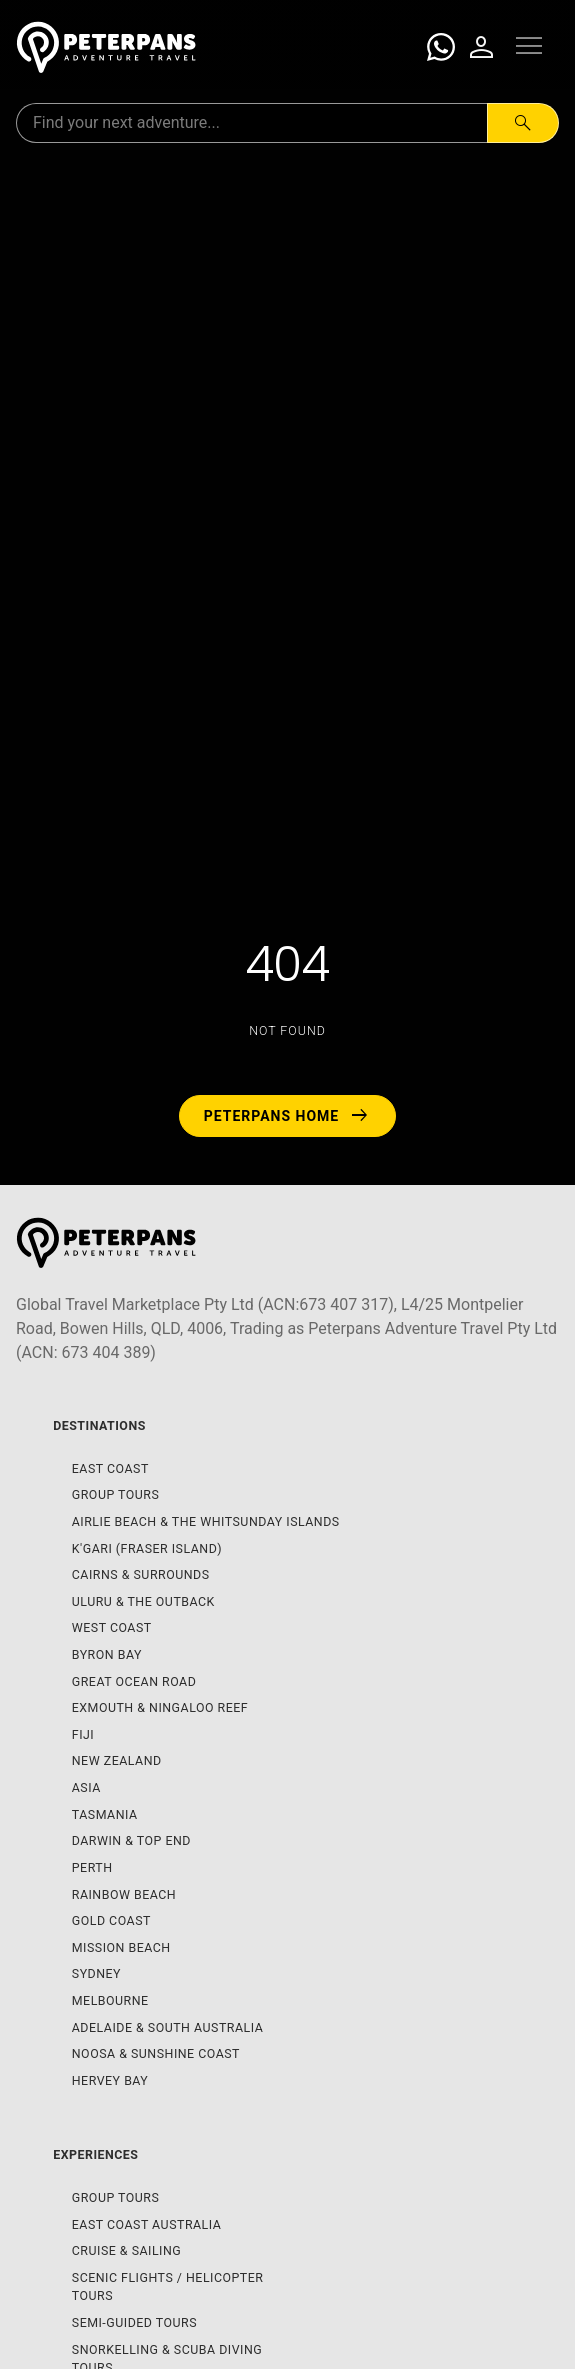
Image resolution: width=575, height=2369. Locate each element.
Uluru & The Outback (143, 1601)
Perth (92, 1867)
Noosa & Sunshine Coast (156, 2053)
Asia (86, 1787)
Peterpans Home (288, 1116)
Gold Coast (111, 1920)
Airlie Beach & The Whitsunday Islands (206, 1521)
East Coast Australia (147, 2224)
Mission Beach (121, 1947)
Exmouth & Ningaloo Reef (160, 1707)
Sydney (96, 1973)
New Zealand (117, 1760)
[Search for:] (252, 123)
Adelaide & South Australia (167, 2027)
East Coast (110, 1468)
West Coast (112, 1627)
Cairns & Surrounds (141, 1574)
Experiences (95, 2154)
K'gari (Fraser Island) (147, 1548)
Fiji (83, 1734)
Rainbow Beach (124, 1894)
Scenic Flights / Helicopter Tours (168, 2287)
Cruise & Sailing (127, 2250)
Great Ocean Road (134, 1681)
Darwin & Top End (131, 1840)
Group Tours (116, 1494)
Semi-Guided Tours (134, 2322)
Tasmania (105, 1814)
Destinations (99, 1425)
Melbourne (110, 2000)
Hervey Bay (110, 2080)
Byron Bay (107, 1654)
